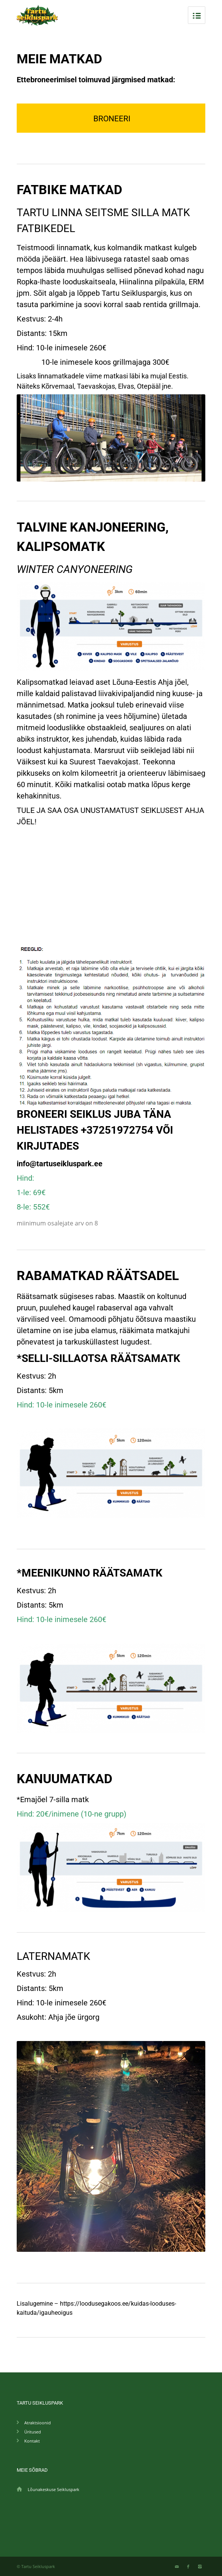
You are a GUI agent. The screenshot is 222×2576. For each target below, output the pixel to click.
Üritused (32, 2432)
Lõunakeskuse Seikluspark (53, 2489)
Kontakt (32, 2441)
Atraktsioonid (37, 2422)
